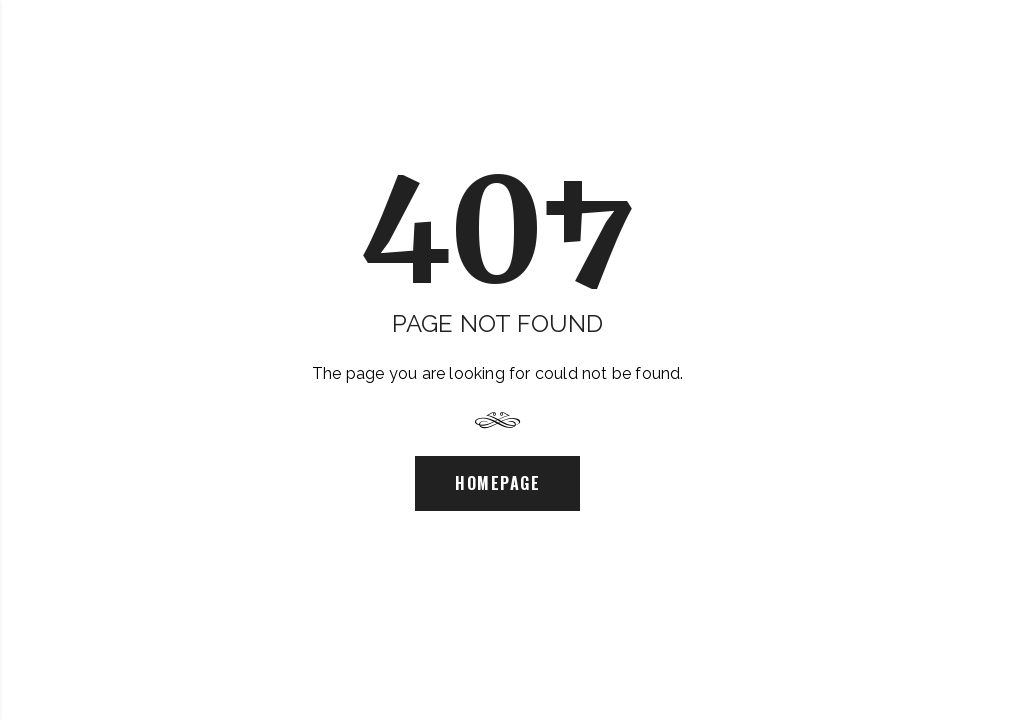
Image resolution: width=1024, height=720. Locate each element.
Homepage (497, 483)
